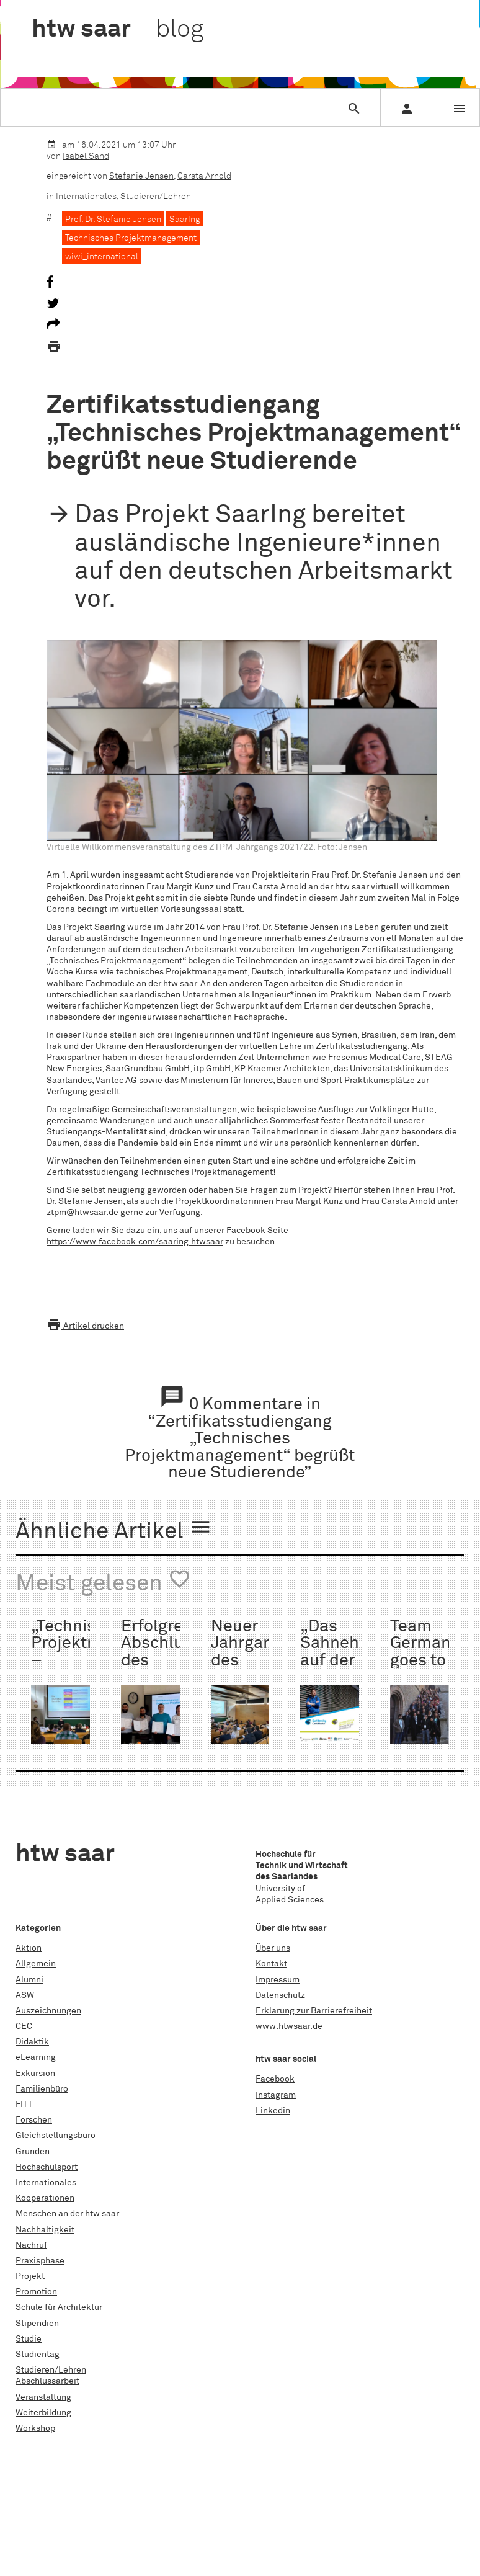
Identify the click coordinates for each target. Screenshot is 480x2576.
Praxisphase (40, 2261)
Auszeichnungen (48, 2011)
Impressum (278, 1980)
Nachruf (31, 2245)
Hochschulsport (47, 2167)
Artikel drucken (85, 1326)
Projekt (30, 2276)
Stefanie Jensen (141, 176)
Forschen (34, 2120)
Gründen (33, 2151)
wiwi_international (101, 256)
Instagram (276, 2095)
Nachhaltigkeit (45, 2230)
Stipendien (37, 2323)
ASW (25, 1995)
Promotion (36, 2292)
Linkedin (273, 2110)
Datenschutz (280, 1995)
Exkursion (35, 2073)
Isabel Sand (86, 156)
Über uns (273, 1948)
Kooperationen (45, 2198)
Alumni (29, 1980)
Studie (29, 2339)
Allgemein (36, 1963)
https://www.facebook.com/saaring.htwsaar (135, 1241)
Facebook (275, 2079)
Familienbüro (42, 2089)
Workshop (35, 2428)
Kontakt (271, 1963)
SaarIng (184, 219)
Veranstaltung (43, 2397)
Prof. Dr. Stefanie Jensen (113, 219)
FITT (24, 2104)
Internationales (86, 196)
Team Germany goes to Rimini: (424, 1652)
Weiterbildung (43, 2413)
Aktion (29, 1948)
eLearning (36, 2057)
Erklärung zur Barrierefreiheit (314, 2011)
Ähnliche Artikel (114, 1529)
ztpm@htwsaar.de (82, 1212)
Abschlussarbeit (47, 2381)
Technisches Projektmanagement (131, 238)
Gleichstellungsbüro (56, 2135)
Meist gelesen (103, 1581)
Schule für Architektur (59, 2307)
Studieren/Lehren (155, 196)
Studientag (38, 2354)
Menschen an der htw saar (67, 2213)
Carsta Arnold (204, 176)
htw (117, 29)
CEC (24, 2026)
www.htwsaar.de (289, 2026)
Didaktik (32, 2042)
